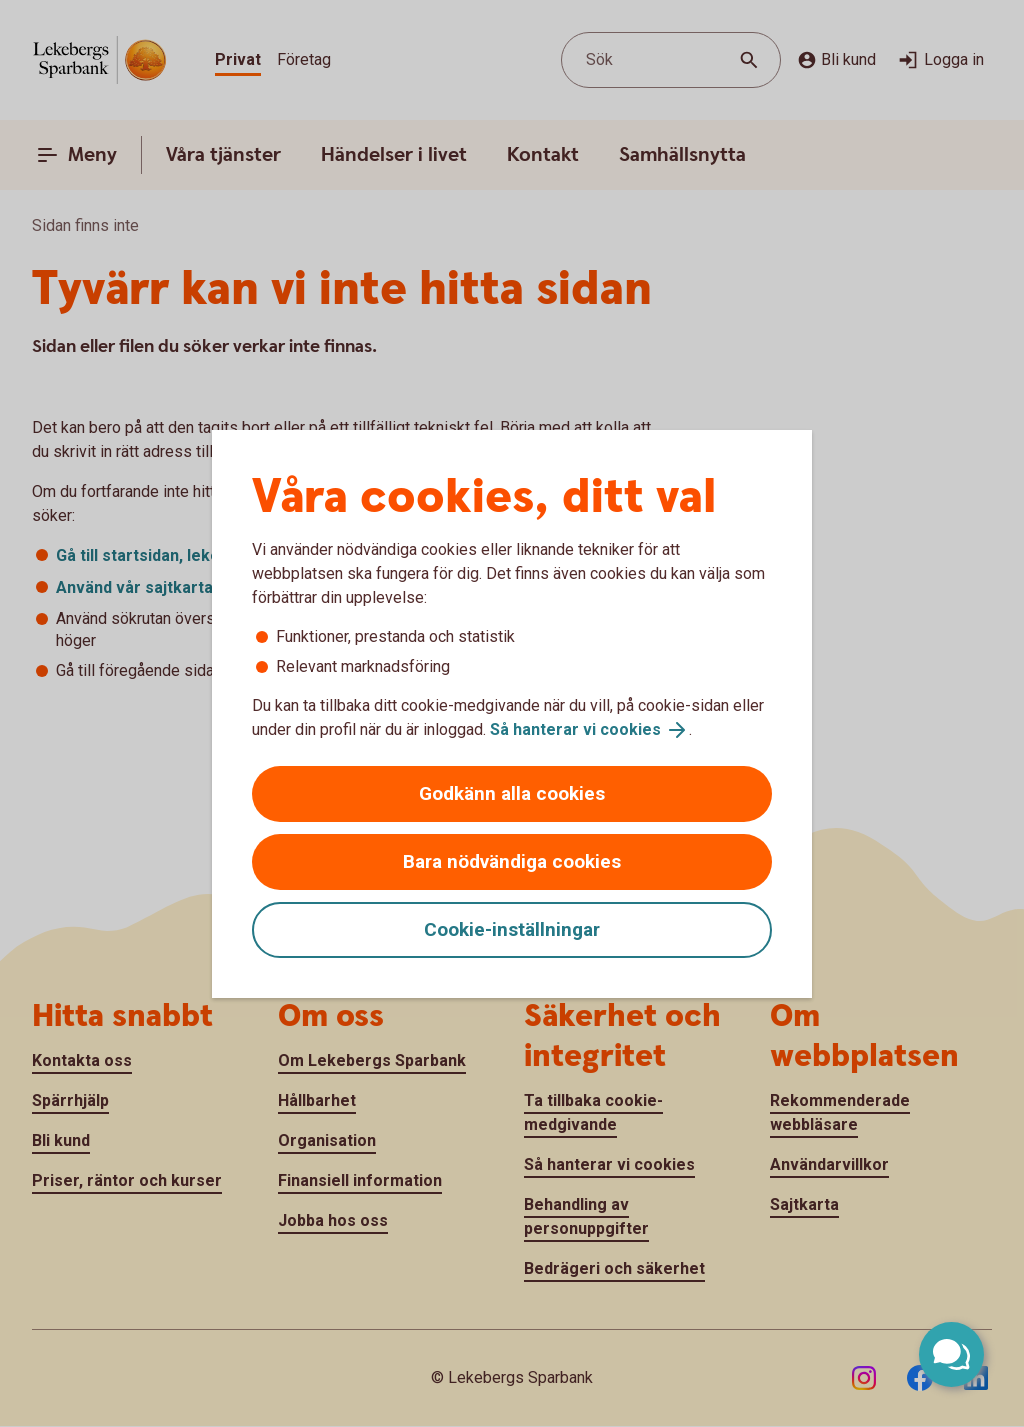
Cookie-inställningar (512, 929)
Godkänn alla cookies (512, 793)
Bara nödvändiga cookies (512, 861)
